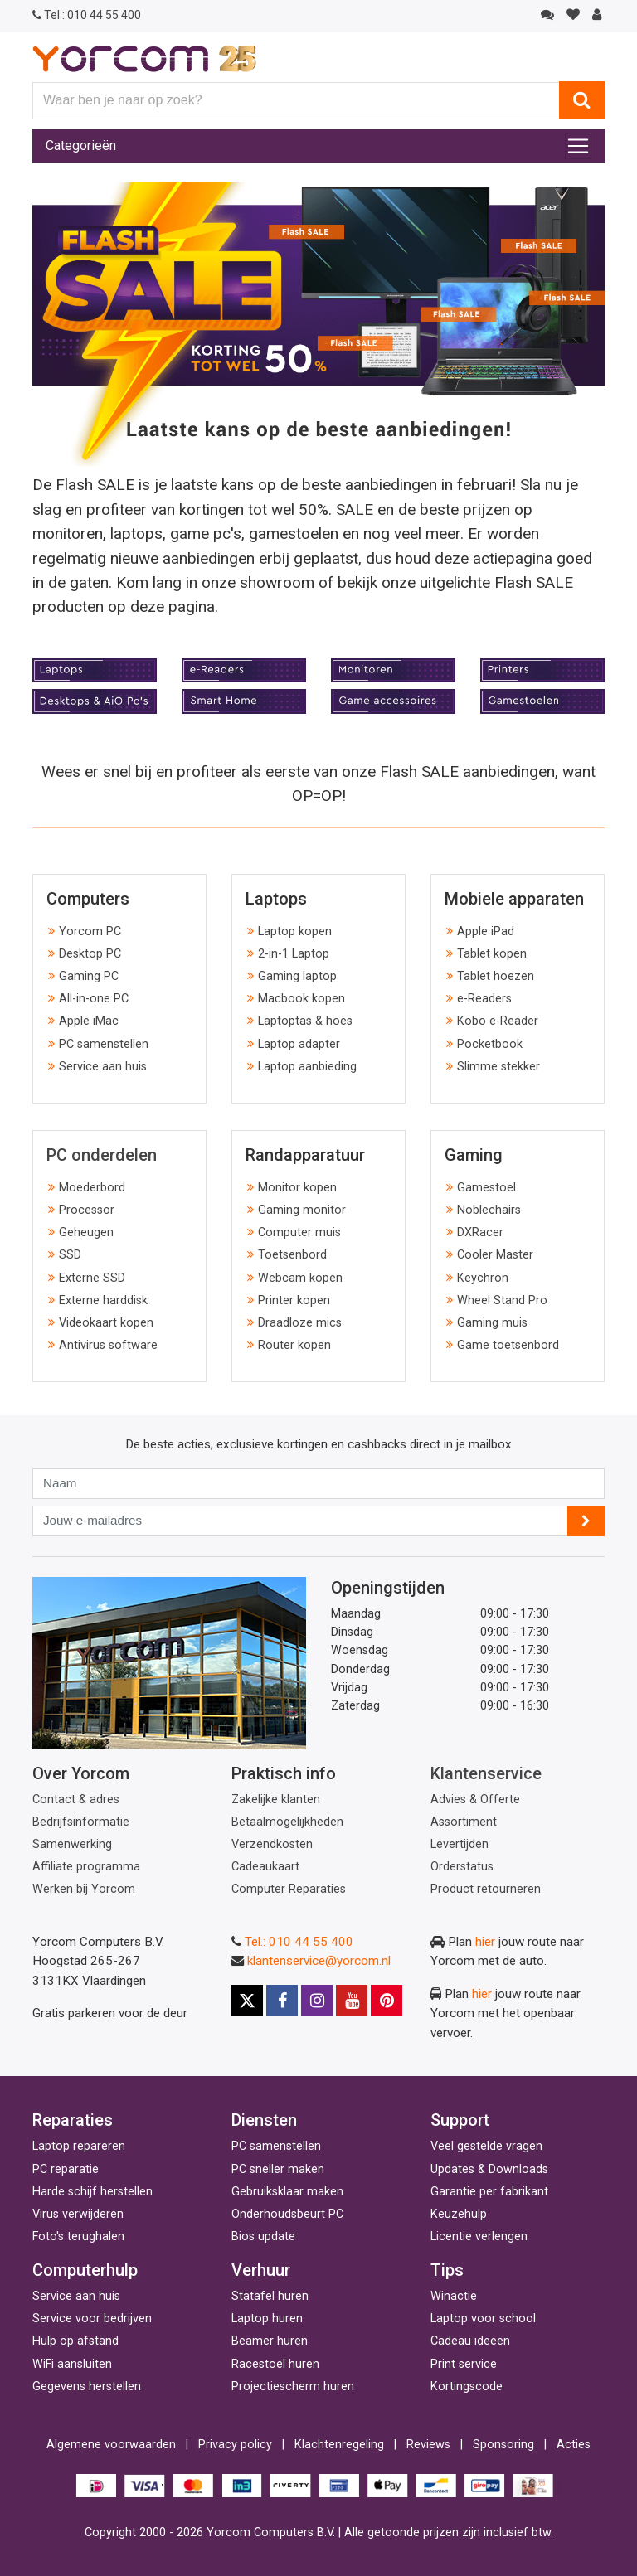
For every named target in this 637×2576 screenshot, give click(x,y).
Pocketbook (490, 1044)
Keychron (482, 1278)
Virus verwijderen (78, 2214)
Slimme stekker (498, 1067)
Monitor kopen (297, 1188)
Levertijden (459, 1844)
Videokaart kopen (106, 1323)
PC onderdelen (101, 1155)
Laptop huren (267, 2319)
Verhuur (260, 2270)
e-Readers (484, 999)
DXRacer (480, 1232)
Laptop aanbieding (307, 1067)
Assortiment (463, 1822)
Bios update (263, 2236)
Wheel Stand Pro (502, 1300)
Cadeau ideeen (470, 2341)
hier (485, 1941)
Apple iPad (485, 931)
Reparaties (72, 2120)
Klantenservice (486, 1773)
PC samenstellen (103, 1044)
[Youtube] (351, 2000)
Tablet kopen (492, 954)
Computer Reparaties (288, 1889)
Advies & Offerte (475, 1800)
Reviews (428, 2445)
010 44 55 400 (86, 15)
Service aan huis (103, 1067)
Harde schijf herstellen (92, 2192)
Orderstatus (462, 1867)
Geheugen (86, 1232)
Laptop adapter (299, 1044)
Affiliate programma (86, 1867)
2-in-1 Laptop (293, 954)
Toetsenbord (292, 1255)
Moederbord (92, 1188)
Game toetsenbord (508, 1345)
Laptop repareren (78, 2146)
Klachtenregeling (339, 2445)
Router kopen (294, 1345)
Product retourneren (485, 1889)
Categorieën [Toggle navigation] (81, 145)
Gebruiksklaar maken (287, 2192)
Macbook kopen (301, 999)
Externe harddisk (103, 1300)
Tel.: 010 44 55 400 (299, 1941)
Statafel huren (270, 2296)
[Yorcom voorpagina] (144, 58)
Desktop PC (90, 954)
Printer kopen (294, 1300)
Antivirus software (108, 1345)
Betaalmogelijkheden (287, 1822)
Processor (86, 1210)
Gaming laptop (297, 976)
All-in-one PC (94, 999)
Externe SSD (92, 1278)
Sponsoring (503, 2445)
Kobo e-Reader (497, 1021)
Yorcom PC (90, 931)
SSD (70, 1255)
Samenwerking (72, 1844)
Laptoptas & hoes (305, 1021)
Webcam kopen (300, 1278)
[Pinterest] (386, 2000)
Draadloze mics (300, 1323)
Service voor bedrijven (92, 2319)
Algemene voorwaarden (111, 2445)
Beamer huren (269, 2341)
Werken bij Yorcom (83, 1889)
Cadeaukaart (265, 1867)
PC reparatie (65, 2169)
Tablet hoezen (495, 976)
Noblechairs (489, 1210)
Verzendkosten (272, 1844)
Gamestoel (486, 1188)
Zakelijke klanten (275, 1800)
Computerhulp (85, 2270)
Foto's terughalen (78, 2236)
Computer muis (299, 1232)
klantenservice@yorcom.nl (319, 1960)
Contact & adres (75, 1800)
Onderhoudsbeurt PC (287, 2214)
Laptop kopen (295, 931)
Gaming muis (492, 1323)
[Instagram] (317, 2000)
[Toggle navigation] (578, 146)
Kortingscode (466, 2387)
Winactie (453, 2296)
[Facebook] (282, 2000)
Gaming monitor (302, 1210)
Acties (574, 2445)
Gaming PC (89, 976)
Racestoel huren (275, 2364)
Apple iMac (89, 1021)
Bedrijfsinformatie (80, 1822)
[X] (247, 2000)
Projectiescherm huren (292, 2387)
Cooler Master (495, 1255)
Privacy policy (235, 2445)
